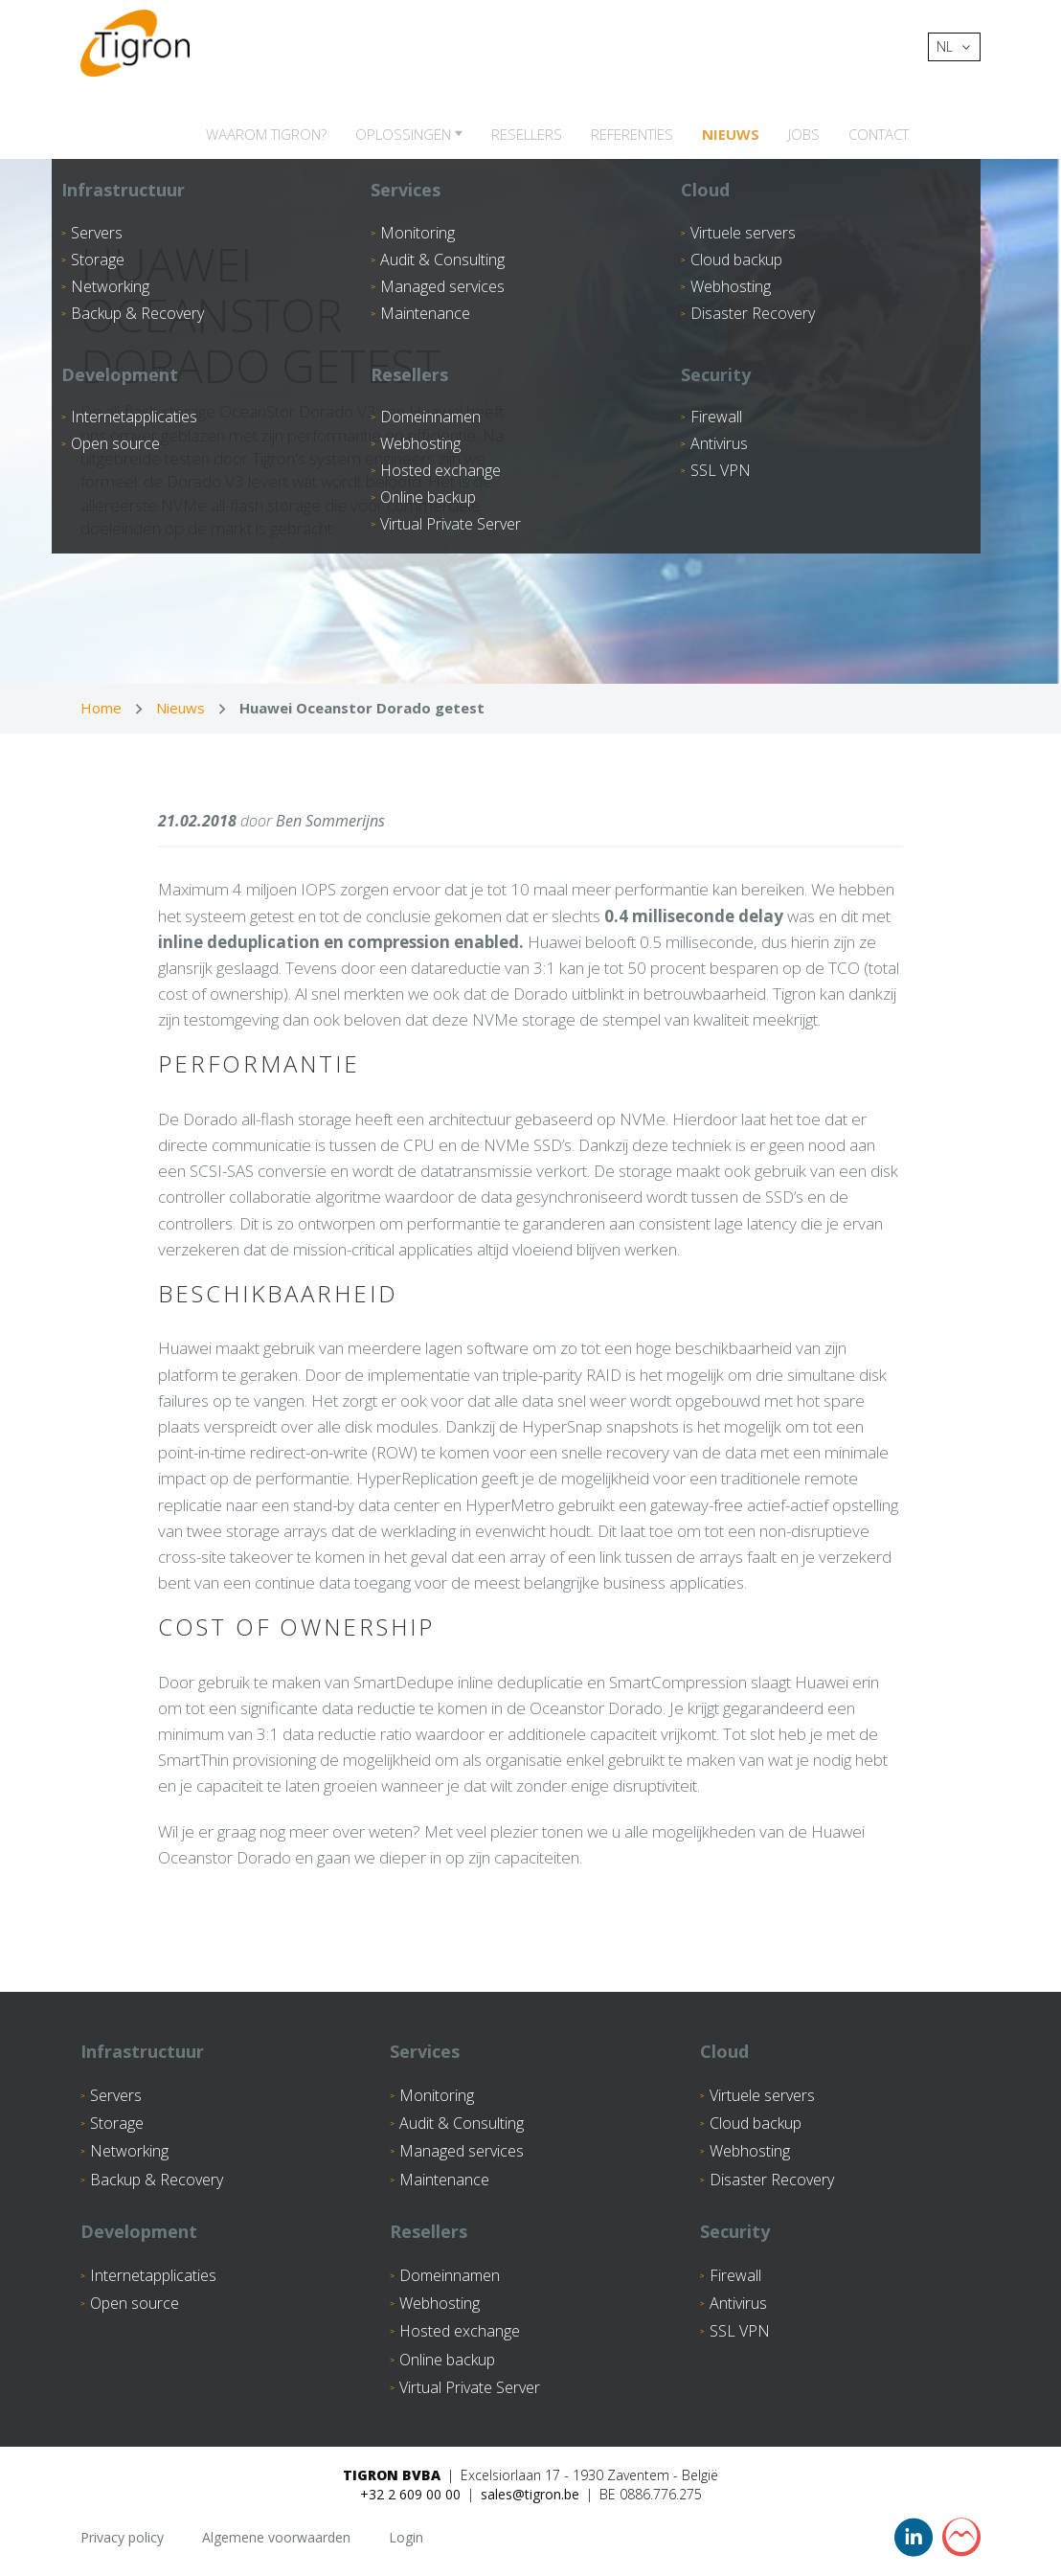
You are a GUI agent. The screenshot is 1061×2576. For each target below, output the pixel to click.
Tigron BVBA (391, 2475)
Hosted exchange (459, 2330)
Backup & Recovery (156, 2179)
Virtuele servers (762, 2095)
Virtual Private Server (469, 2387)
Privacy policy (122, 2537)
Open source (134, 2303)
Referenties (632, 134)
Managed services (461, 2150)
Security (735, 2231)
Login (406, 2537)
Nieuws (730, 134)
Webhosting (750, 2150)
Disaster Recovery (772, 2179)
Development (138, 2231)
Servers (116, 2095)
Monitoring (436, 2095)
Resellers (526, 134)
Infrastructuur (142, 2051)
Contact (878, 134)
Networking (129, 2150)
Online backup (447, 2359)
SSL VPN (740, 2330)
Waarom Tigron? (266, 134)
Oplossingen (405, 134)
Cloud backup (755, 2123)
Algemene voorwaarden (276, 2537)
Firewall (735, 2275)
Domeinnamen (449, 2275)
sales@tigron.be (530, 2494)
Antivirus (738, 2303)
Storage (117, 2123)
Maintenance (444, 2179)
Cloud (724, 2051)
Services (425, 2051)
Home (101, 707)
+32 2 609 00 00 (410, 2494)
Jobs (804, 134)
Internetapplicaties (153, 2275)
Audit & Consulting (461, 2123)
